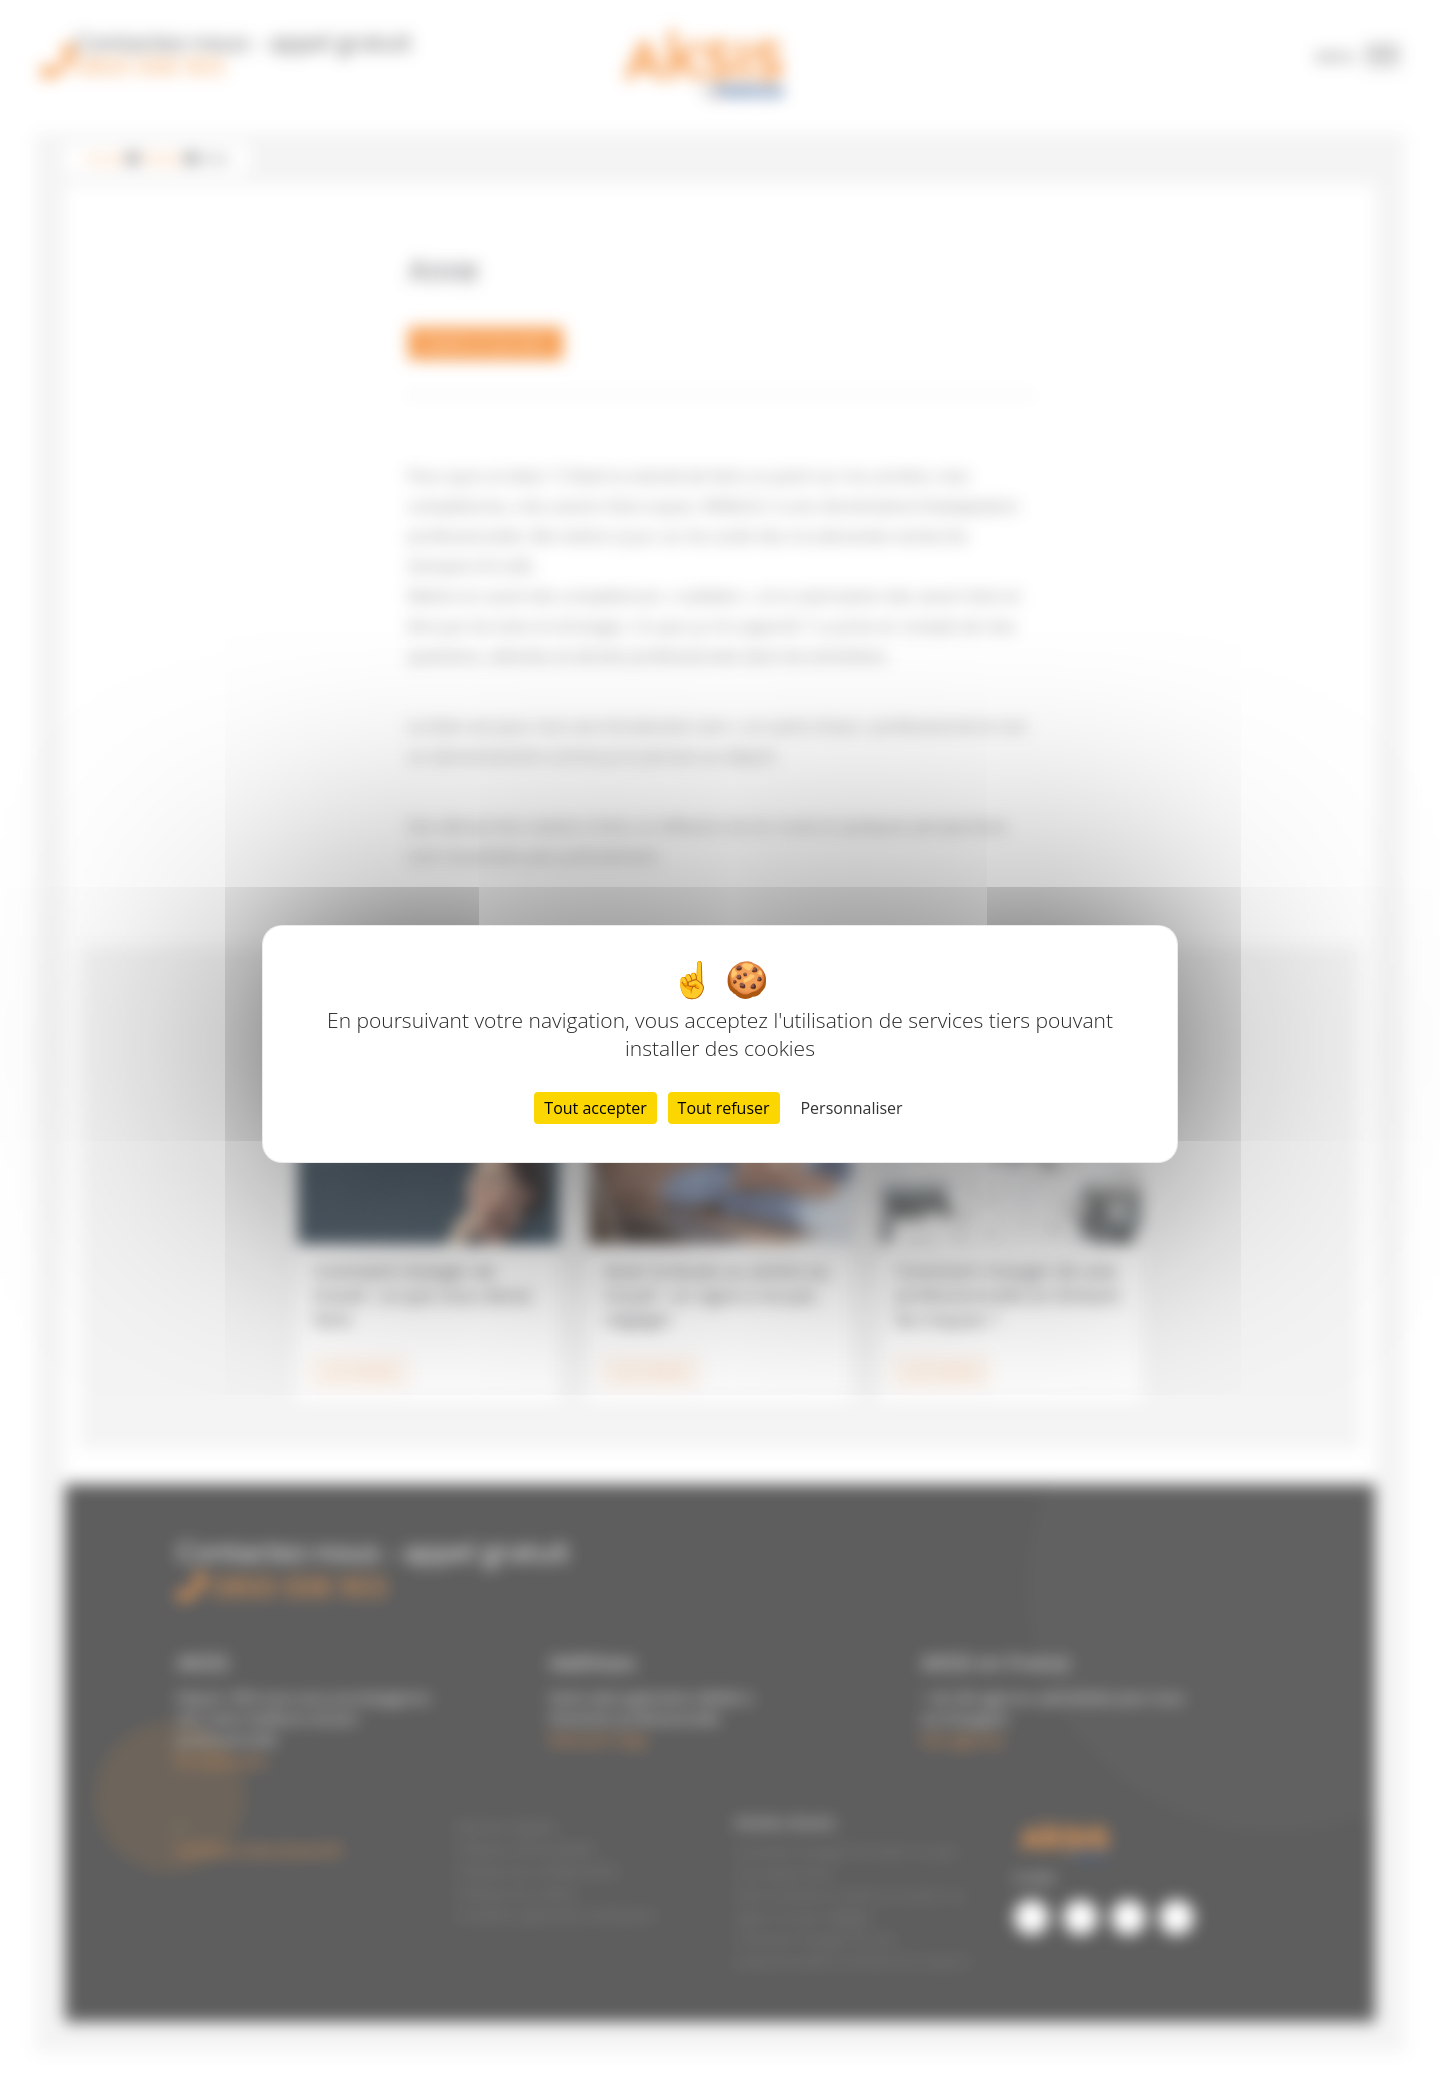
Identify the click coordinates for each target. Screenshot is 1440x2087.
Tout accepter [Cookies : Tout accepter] (595, 1108)
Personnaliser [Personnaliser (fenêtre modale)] (851, 1108)
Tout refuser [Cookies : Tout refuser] (724, 1108)
